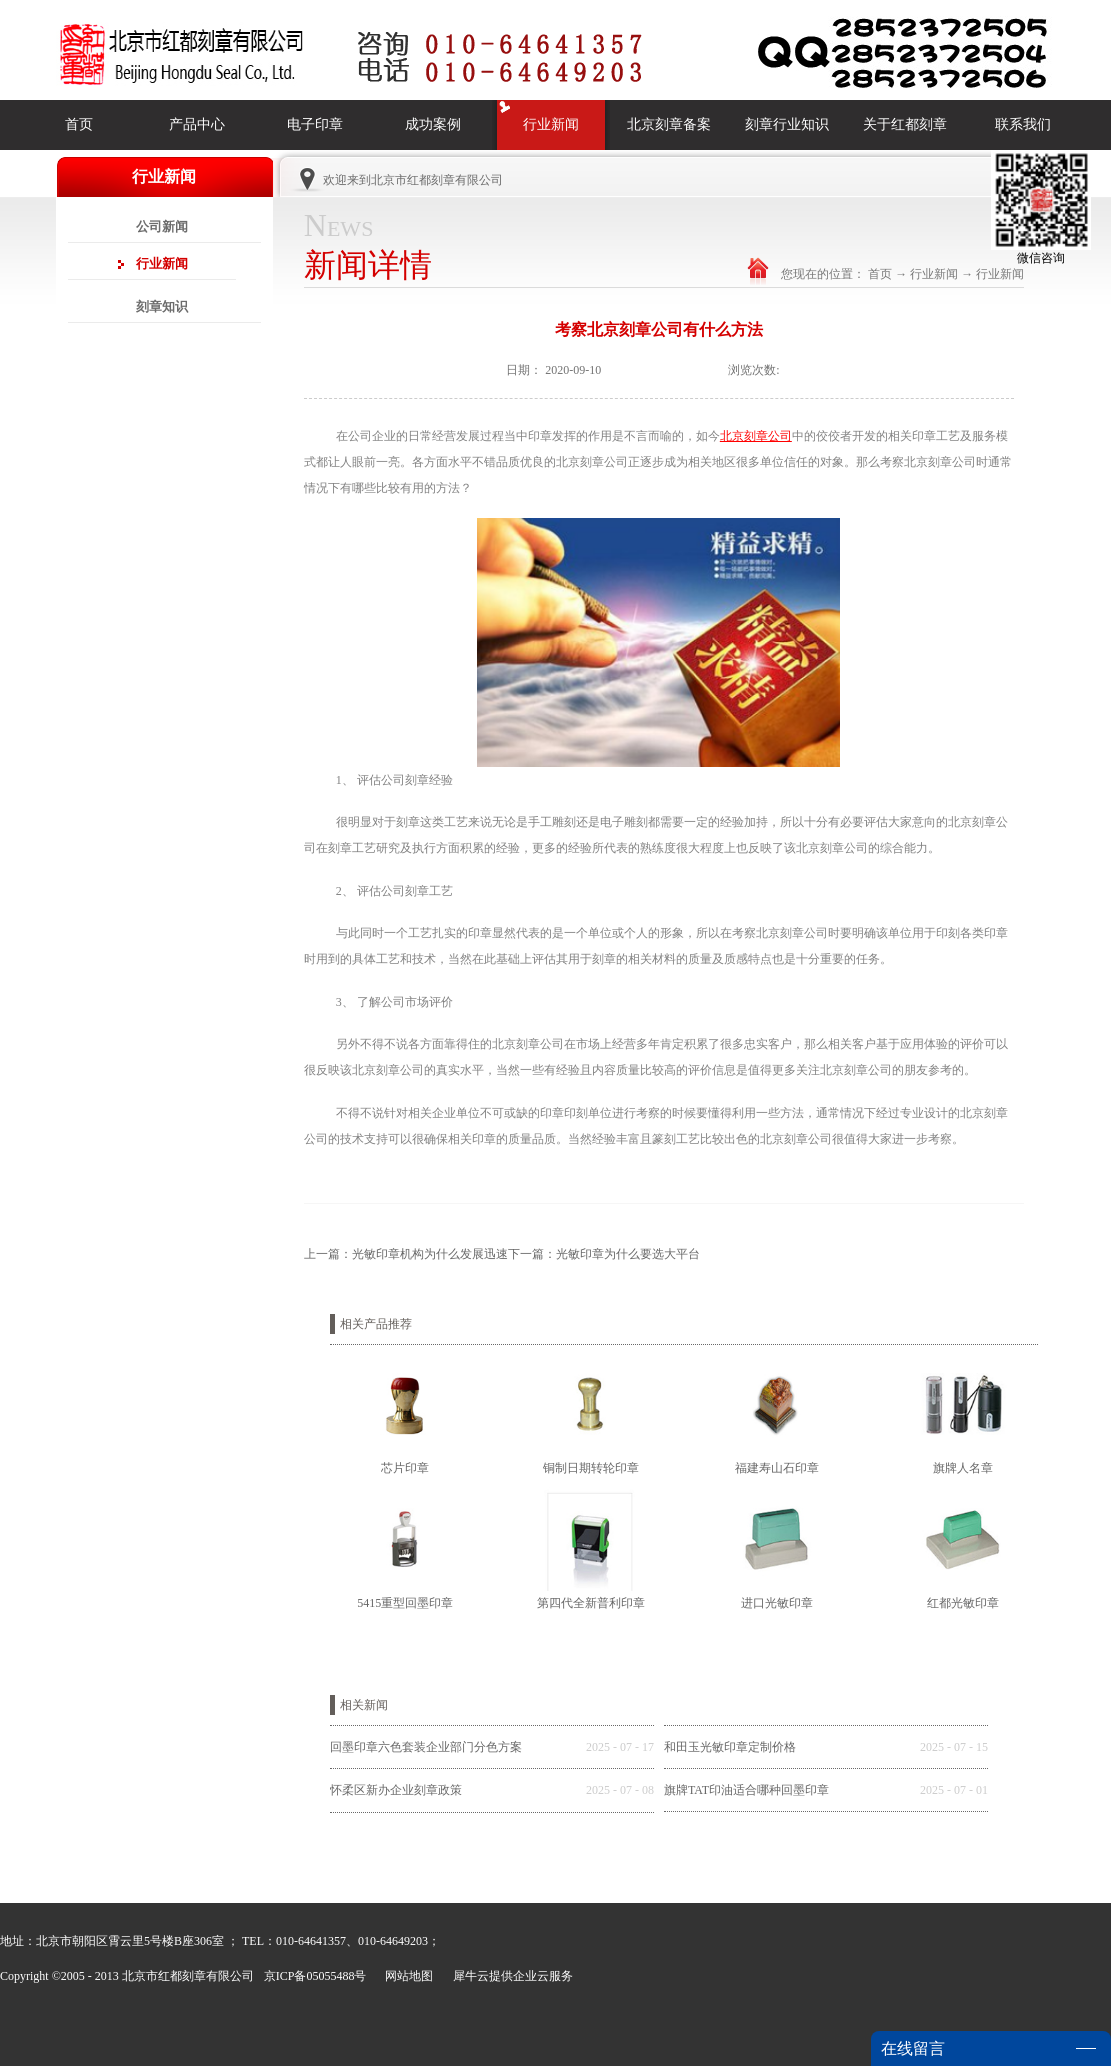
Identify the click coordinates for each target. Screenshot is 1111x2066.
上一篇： (406, 1254)
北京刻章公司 (756, 436)
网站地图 (406, 1976)
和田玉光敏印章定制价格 (730, 1747)
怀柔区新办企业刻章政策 (396, 1790)
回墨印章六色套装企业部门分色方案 (426, 1747)
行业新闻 (934, 274)
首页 (79, 124)
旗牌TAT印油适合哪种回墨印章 (746, 1790)
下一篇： (604, 1254)
